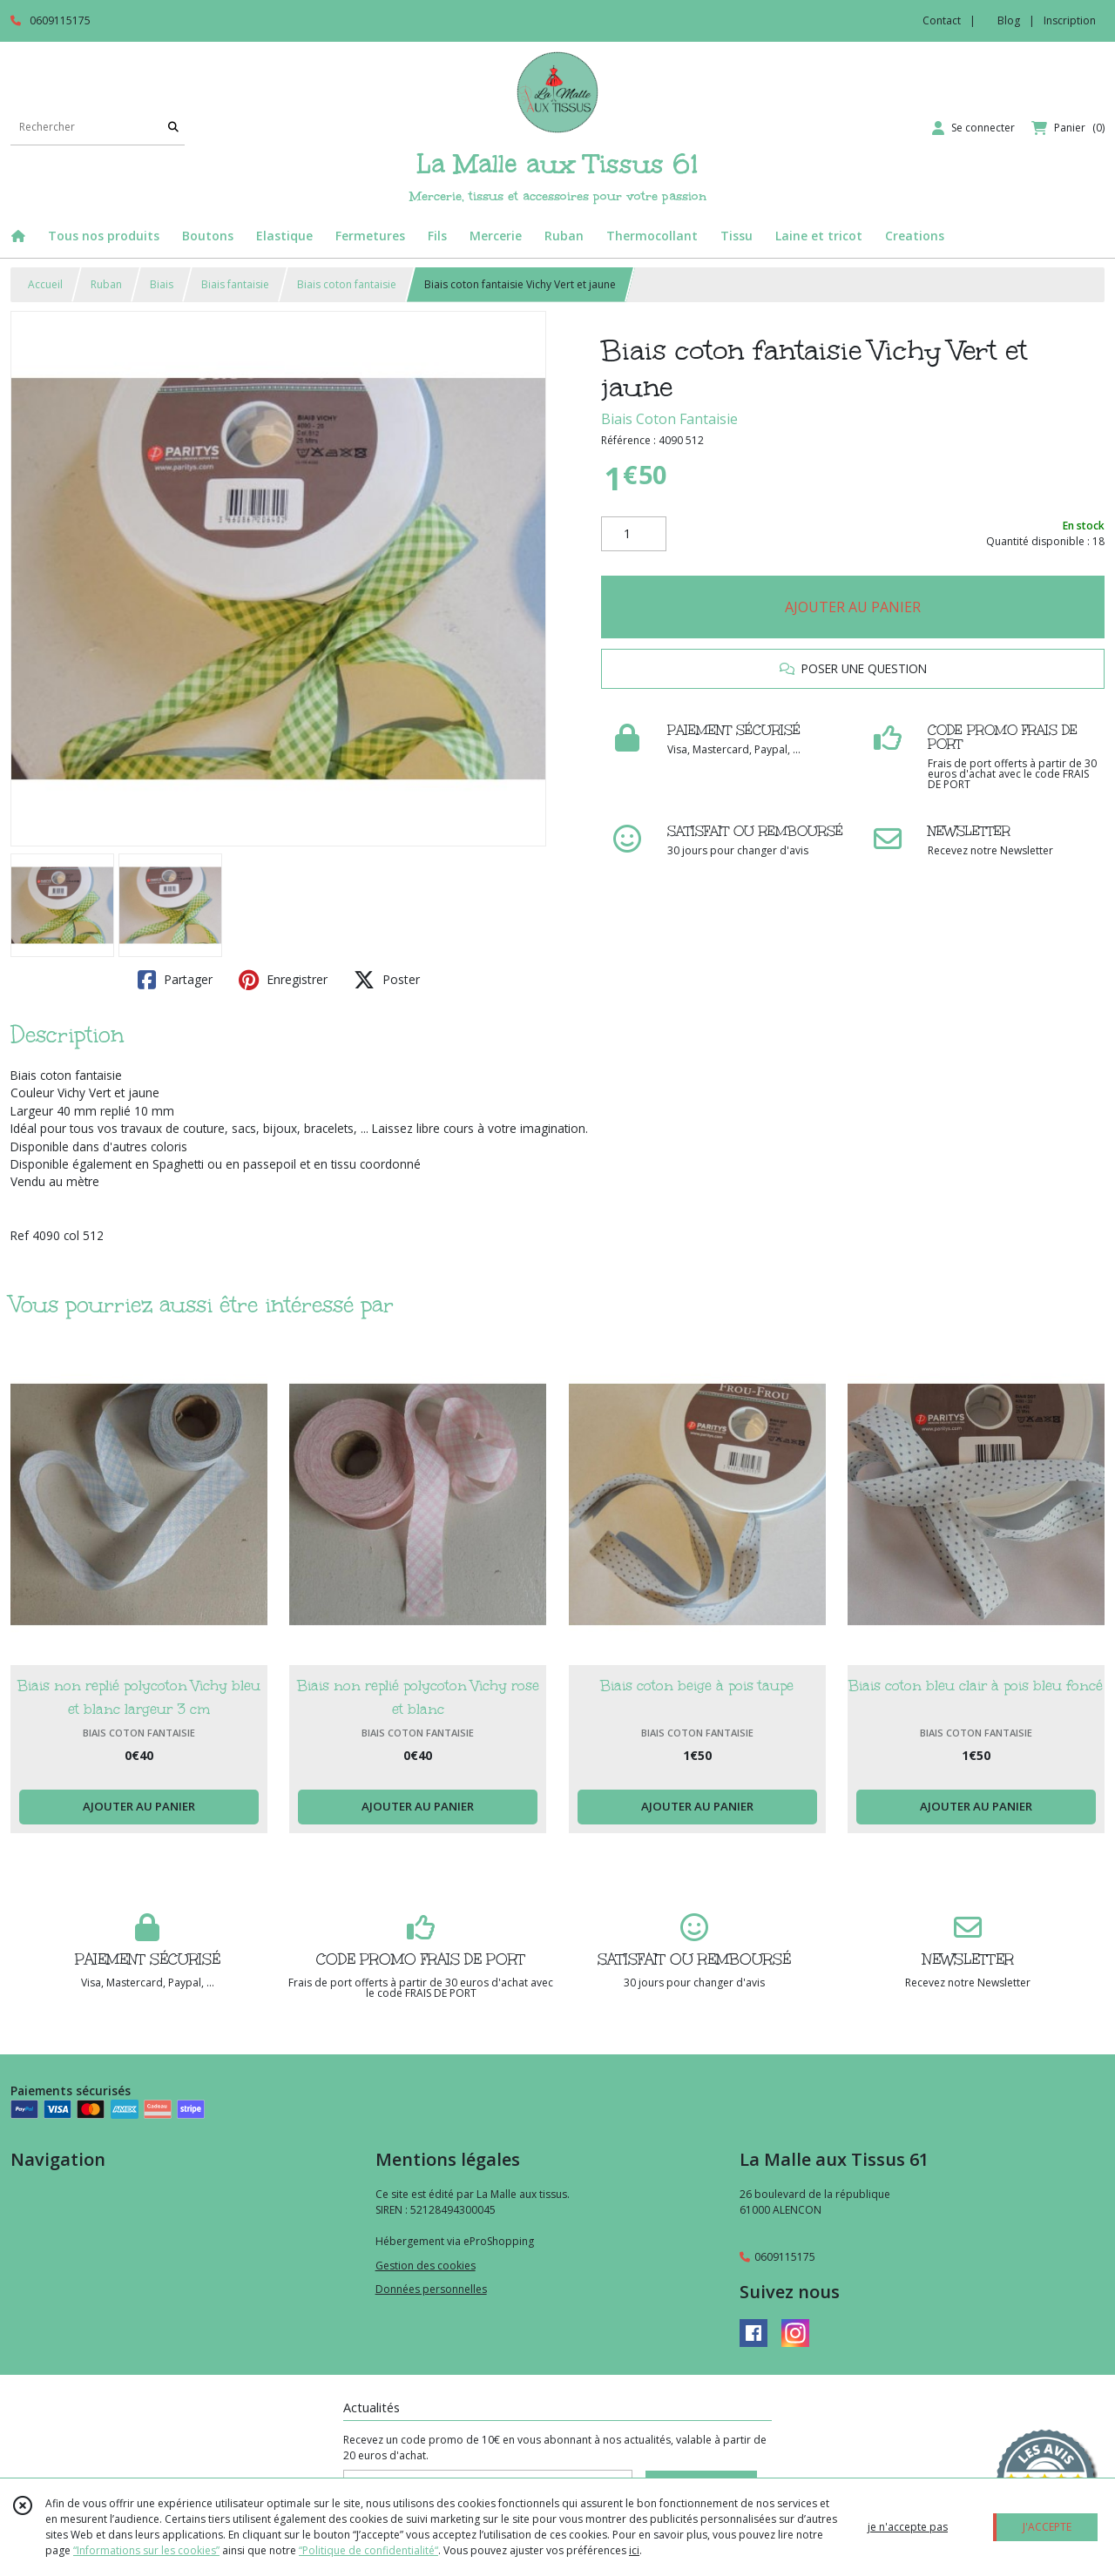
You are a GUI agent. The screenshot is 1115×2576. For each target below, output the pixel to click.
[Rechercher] (173, 128)
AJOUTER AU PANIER (853, 607)
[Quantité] (633, 533)
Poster (387, 979)
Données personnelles (431, 2289)
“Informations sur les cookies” (146, 2550)
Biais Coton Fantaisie (669, 418)
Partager (175, 979)
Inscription (1070, 20)
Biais (161, 284)
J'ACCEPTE (1047, 2526)
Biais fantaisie (235, 284)
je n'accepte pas (908, 2526)
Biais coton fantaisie (346, 284)
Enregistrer (283, 979)
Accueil (45, 284)
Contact (941, 20)
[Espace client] (973, 128)
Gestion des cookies (425, 2265)
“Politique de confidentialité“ (368, 2550)
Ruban (106, 284)
